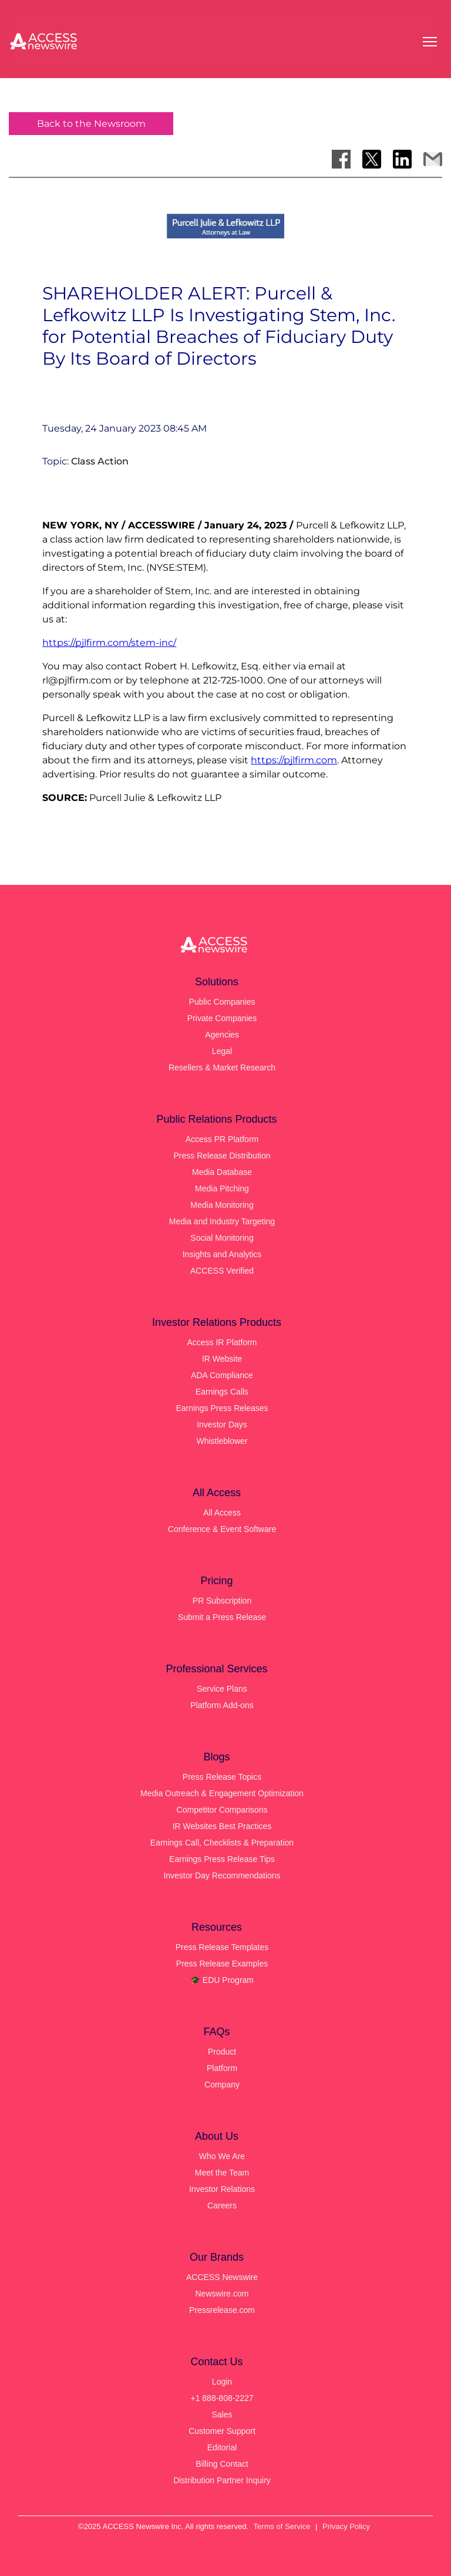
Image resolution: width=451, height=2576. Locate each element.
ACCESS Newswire (222, 2277)
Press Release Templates (222, 1947)
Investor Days (222, 1424)
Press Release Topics (222, 1777)
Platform (222, 2068)
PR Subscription (222, 1600)
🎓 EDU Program (222, 1980)
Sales (221, 2414)
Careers (222, 2205)
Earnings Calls (222, 1391)
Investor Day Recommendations (221, 1875)
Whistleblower (221, 1441)
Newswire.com (221, 2293)
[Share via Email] (432, 159)
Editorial (222, 2447)
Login (222, 2381)
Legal (222, 1051)
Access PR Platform (222, 1139)
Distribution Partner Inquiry (222, 2480)
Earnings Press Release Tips (222, 1859)
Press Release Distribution (222, 1155)
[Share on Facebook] (341, 159)
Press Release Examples (222, 1963)
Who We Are (222, 2156)
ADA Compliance (222, 1375)
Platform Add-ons (221, 1705)
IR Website (222, 1358)
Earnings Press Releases (222, 1408)
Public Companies (222, 1001)
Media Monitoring (221, 1205)
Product (222, 2051)
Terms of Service (282, 2526)
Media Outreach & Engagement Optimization (222, 1793)
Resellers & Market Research (222, 1067)
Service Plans (222, 1688)
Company (222, 2084)
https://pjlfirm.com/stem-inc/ (109, 642)
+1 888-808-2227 (221, 2398)
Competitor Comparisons (222, 1809)
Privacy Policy (346, 2526)
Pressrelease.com (222, 2310)
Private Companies (222, 1018)
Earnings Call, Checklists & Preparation (222, 1842)
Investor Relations (222, 2189)
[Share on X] (371, 159)
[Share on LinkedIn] (402, 159)
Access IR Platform (222, 1342)
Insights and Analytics (222, 1254)
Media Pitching (222, 1188)
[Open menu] (430, 41)
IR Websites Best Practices (222, 1826)
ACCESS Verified (222, 1270)
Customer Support (222, 2431)
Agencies (222, 1034)
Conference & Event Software (222, 1529)
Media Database (222, 1172)
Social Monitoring (221, 1237)
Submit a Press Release (222, 1617)
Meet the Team (222, 2172)
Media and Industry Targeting (222, 1221)
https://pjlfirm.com (294, 760)
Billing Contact (222, 2464)
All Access (222, 1512)
